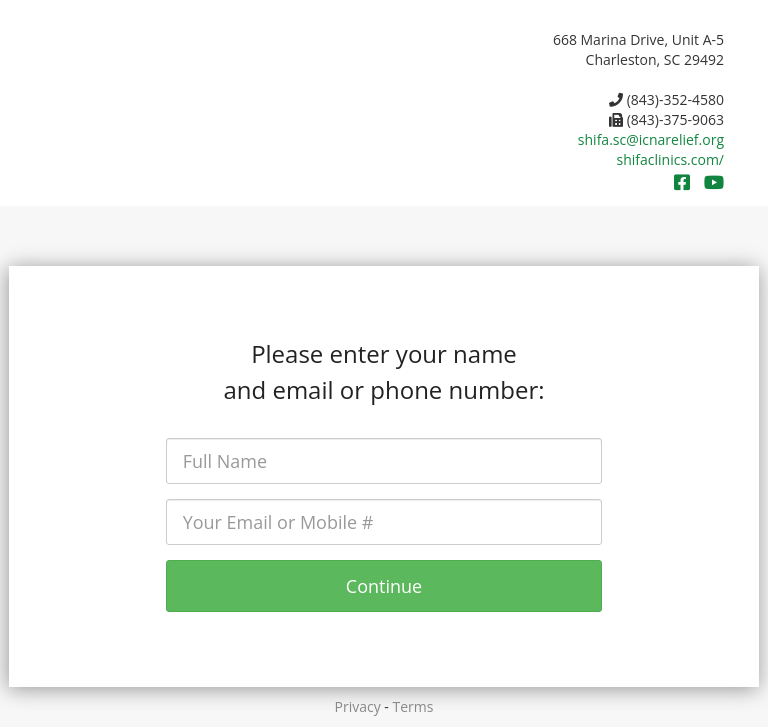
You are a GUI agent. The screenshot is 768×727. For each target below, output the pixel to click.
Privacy (358, 706)
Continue (384, 586)
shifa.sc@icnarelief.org (651, 139)
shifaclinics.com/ (670, 159)
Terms (413, 706)
